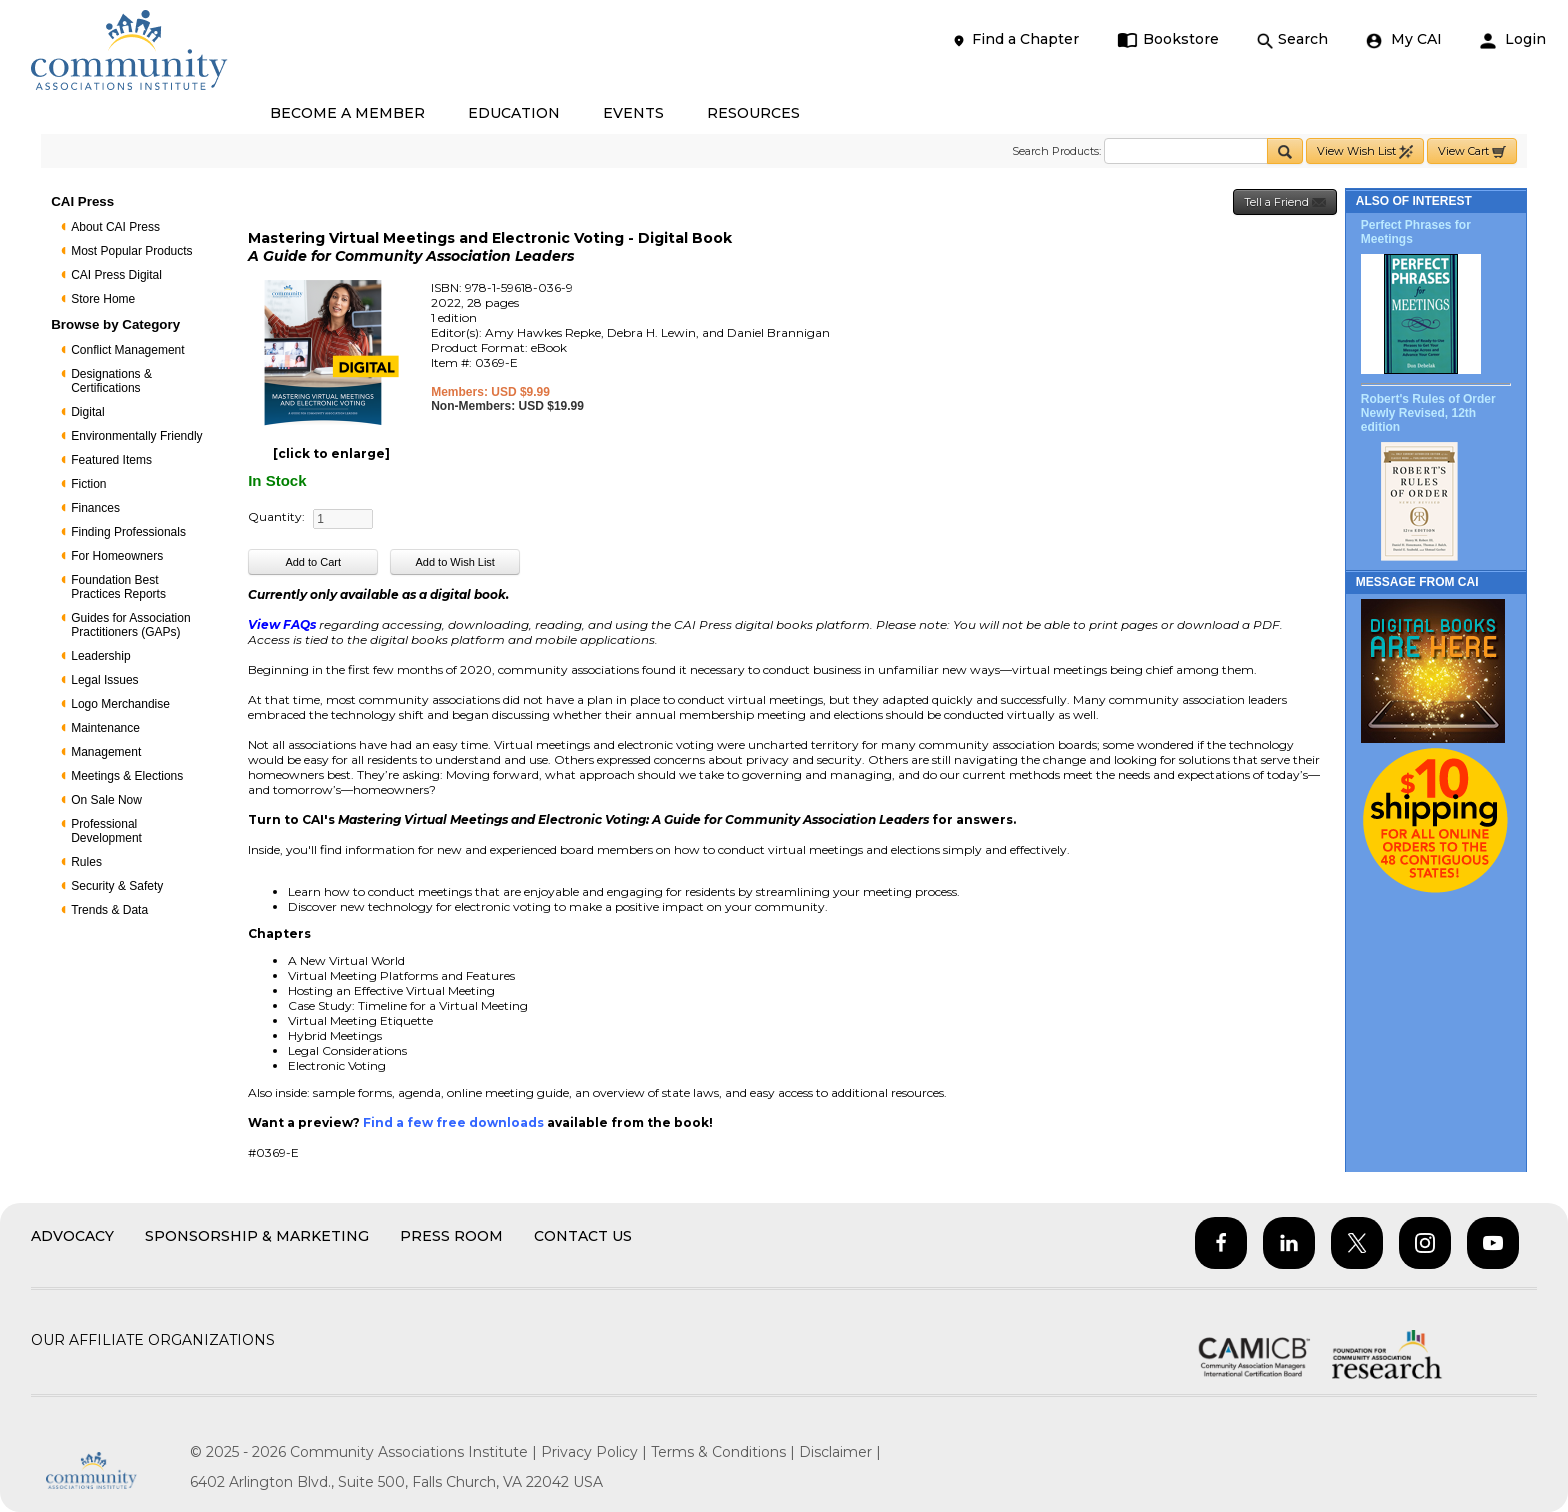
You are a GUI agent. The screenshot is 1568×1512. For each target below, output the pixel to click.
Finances (95, 508)
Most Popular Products (131, 251)
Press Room (451, 1236)
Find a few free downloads (453, 1122)
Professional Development (106, 831)
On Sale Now (106, 800)
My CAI (1404, 39)
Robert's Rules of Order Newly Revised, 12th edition (1428, 413)
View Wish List (1365, 151)
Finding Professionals (128, 532)
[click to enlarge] (331, 453)
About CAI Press (115, 227)
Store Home (103, 299)
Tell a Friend (1285, 202)
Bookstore (1168, 39)
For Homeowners (117, 556)
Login (1513, 39)
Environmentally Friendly (136, 436)
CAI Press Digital (116, 275)
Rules (86, 862)
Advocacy (72, 1236)
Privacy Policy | (596, 1452)
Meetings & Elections (127, 776)
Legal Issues (104, 680)
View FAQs (282, 624)
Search (1292, 39)
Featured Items (111, 460)
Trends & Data (109, 910)
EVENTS (633, 113)
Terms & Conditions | (725, 1452)
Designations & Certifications (111, 381)
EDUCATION (514, 113)
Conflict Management (127, 350)
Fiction (88, 484)
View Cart (1472, 151)
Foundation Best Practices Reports (118, 587)
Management (106, 752)
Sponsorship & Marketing (257, 1236)
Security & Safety (117, 886)
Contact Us (583, 1236)
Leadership (100, 656)
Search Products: (1056, 151)
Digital (87, 412)
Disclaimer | (840, 1452)
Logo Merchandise (120, 704)
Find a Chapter (1015, 39)
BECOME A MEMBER (347, 113)
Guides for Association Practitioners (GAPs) (130, 625)
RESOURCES (753, 113)
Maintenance (105, 728)
